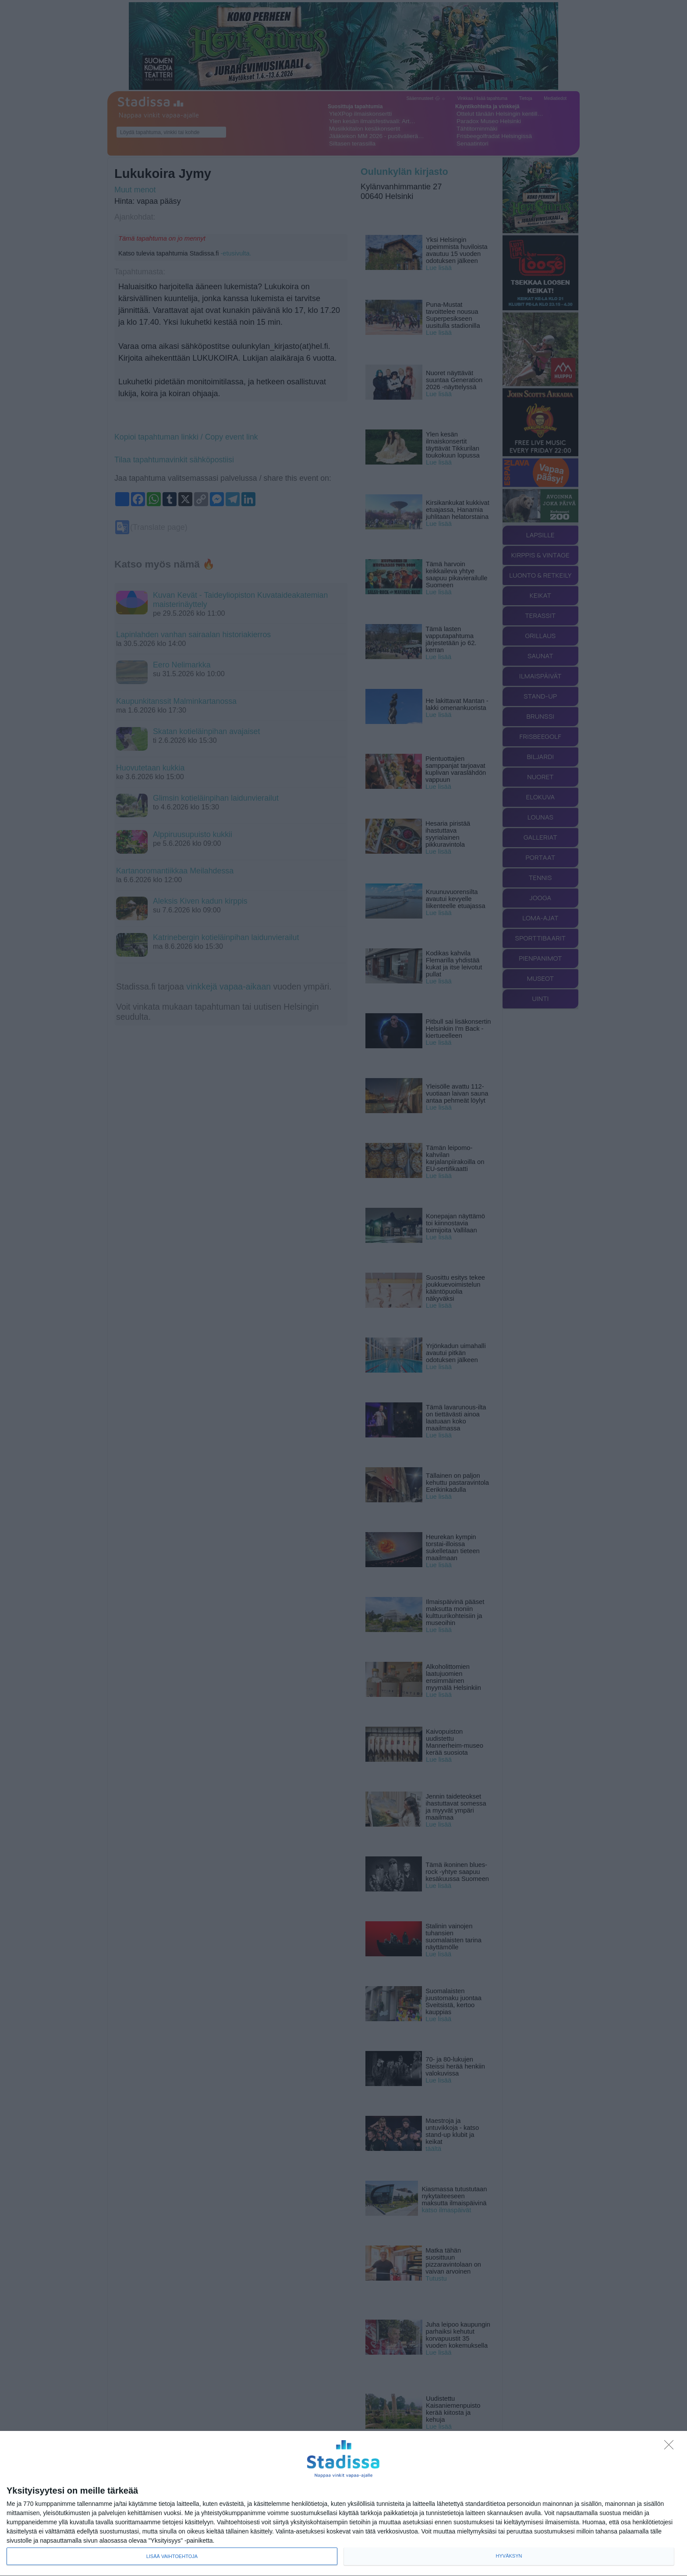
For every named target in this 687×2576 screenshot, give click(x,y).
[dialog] (343, 2503)
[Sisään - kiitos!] (671, 2447)
